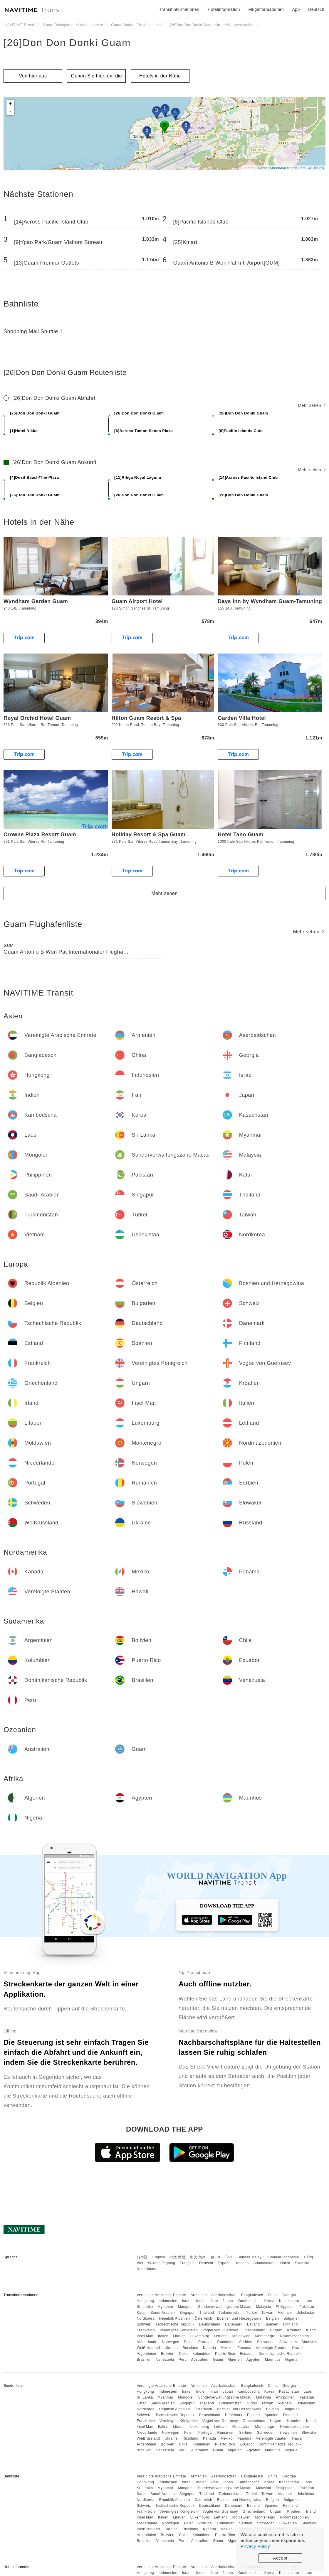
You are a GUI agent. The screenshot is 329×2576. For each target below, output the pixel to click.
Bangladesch (252, 2295)
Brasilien (144, 2359)
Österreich (203, 2318)
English (158, 2257)
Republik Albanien (174, 2318)
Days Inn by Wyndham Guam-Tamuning (270, 601)
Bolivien (167, 2354)
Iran (214, 2301)
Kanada (209, 2348)
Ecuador (247, 2354)
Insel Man (145, 2336)
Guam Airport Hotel (137, 601)
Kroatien (294, 2330)
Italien (163, 2336)
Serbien (245, 2342)
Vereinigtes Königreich (179, 2330)
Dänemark (233, 2324)
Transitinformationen (179, 9)
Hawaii (298, 2348)
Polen (189, 2342)
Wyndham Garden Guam (36, 601)
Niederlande (147, 2342)
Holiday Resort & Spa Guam (149, 834)
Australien (199, 2359)
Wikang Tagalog (161, 2263)
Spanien (271, 2324)
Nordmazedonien (294, 2336)
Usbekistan (305, 2313)
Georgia (289, 2295)
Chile (183, 2354)
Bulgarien (291, 2318)
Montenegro (265, 2336)
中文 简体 (198, 2257)
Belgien (272, 2318)
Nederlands (146, 2269)
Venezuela (165, 2359)
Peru (183, 2359)
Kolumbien (201, 2354)
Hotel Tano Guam (240, 834)
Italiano (242, 2263)
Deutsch (206, 2263)
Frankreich (146, 2330)
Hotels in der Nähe (160, 75)
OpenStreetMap (273, 168)
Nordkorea (146, 2318)
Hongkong (145, 2301)
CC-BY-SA (316, 168)
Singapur (187, 2313)
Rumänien (226, 2342)
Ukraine (171, 2348)
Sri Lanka (145, 2307)
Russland (190, 2348)
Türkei (251, 2313)
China (273, 2295)
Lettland (221, 2336)
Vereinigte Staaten (272, 2348)
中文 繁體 (177, 2257)
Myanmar (165, 2307)
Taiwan (267, 2313)
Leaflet (249, 168)
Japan (228, 2301)
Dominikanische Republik (279, 2354)
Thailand (206, 2313)
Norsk (285, 2263)
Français (187, 2263)
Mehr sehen (311, 405)
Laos (308, 2301)
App (296, 9)
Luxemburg (199, 2336)
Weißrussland (148, 2348)
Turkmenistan (230, 2313)
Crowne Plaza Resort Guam (40, 834)
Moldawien (241, 2336)
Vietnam (285, 2313)
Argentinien (146, 2354)
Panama (244, 2348)
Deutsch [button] (316, 9)
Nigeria (291, 2359)
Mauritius (273, 2359)
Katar (141, 2313)
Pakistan (306, 2307)
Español (224, 2263)
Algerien (235, 2359)
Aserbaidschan (223, 2295)
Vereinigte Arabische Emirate (161, 2295)
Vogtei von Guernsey (220, 2330)
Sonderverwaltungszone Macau (224, 2307)
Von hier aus (33, 75)
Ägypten (253, 2359)
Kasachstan (289, 2301)
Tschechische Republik (174, 2324)
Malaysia (263, 2307)
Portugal (205, 2342)
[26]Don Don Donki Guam (67, 42)
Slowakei (309, 2342)
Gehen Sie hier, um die (96, 75)
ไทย (229, 2257)
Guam (218, 2359)
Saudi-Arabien (162, 2313)
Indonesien (168, 2301)
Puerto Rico (225, 2354)
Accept (280, 2557)
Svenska (302, 2263)
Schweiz (144, 2324)
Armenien (199, 2295)
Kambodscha (249, 2301)
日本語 (142, 2257)
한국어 (216, 2257)
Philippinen (285, 2307)
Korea (269, 2301)
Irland (311, 2330)
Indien (201, 2301)
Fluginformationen (266, 9)
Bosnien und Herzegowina (239, 2318)
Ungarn (276, 2330)
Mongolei (186, 2307)
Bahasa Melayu (251, 2257)
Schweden (266, 2342)
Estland (253, 2324)
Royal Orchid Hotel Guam (37, 718)
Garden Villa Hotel (242, 718)
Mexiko (227, 2348)
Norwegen (170, 2342)
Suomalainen (265, 2263)
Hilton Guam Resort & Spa (146, 718)
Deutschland (209, 2324)
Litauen (179, 2336)
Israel (187, 2301)
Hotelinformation (224, 9)
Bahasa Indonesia (283, 2257)
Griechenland (254, 2330)
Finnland (290, 2324)
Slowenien (288, 2342)
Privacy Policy (255, 2546)
